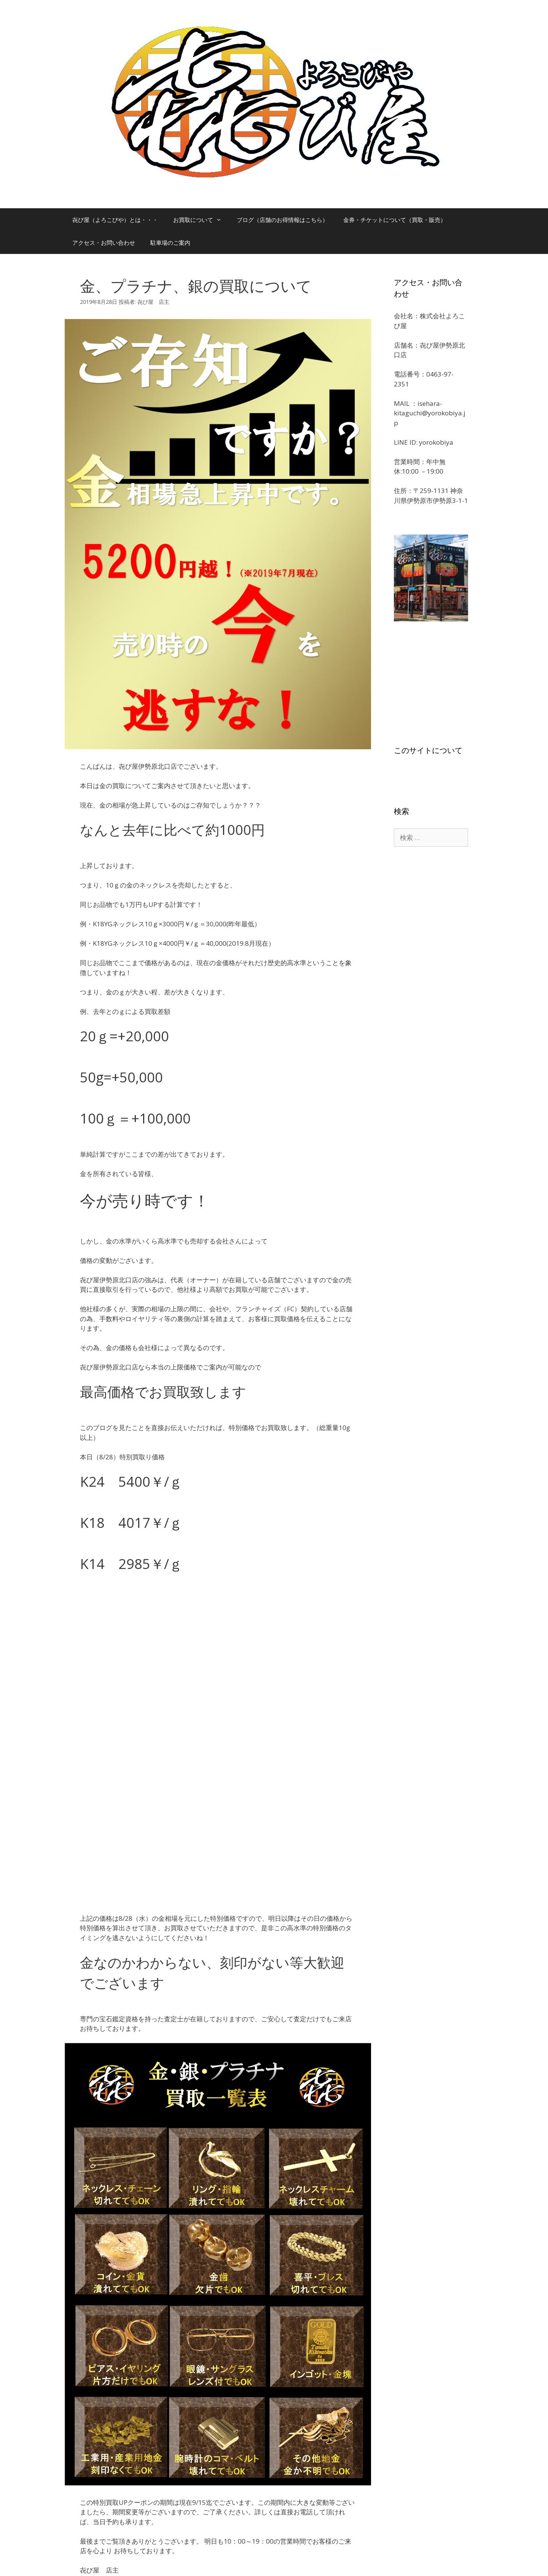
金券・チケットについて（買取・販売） (394, 219)
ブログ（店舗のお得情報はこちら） (282, 219)
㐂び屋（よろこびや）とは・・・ (115, 219)
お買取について (201, 219)
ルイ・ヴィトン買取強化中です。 (128, 2433)
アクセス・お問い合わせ (103, 242)
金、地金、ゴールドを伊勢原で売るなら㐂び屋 (144, 2441)
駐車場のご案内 (170, 242)
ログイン (164, 2506)
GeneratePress (292, 2564)
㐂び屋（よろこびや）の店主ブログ (131, 2425)
